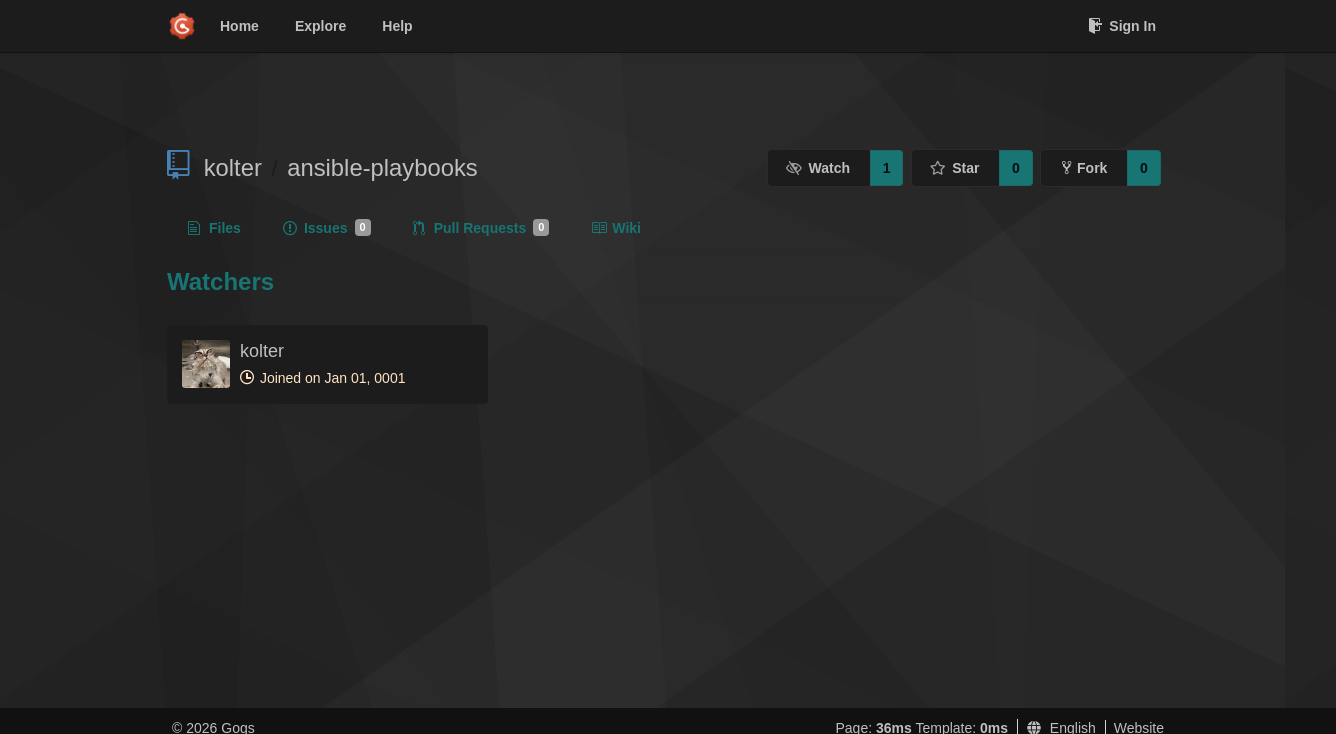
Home (239, 26)
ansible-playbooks (382, 167)
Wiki (616, 228)
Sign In (1122, 26)
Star (955, 168)
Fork (1084, 168)
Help (397, 26)
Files (214, 228)
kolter (233, 167)
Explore (320, 26)
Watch (818, 168)
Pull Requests (481, 228)
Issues (327, 228)
